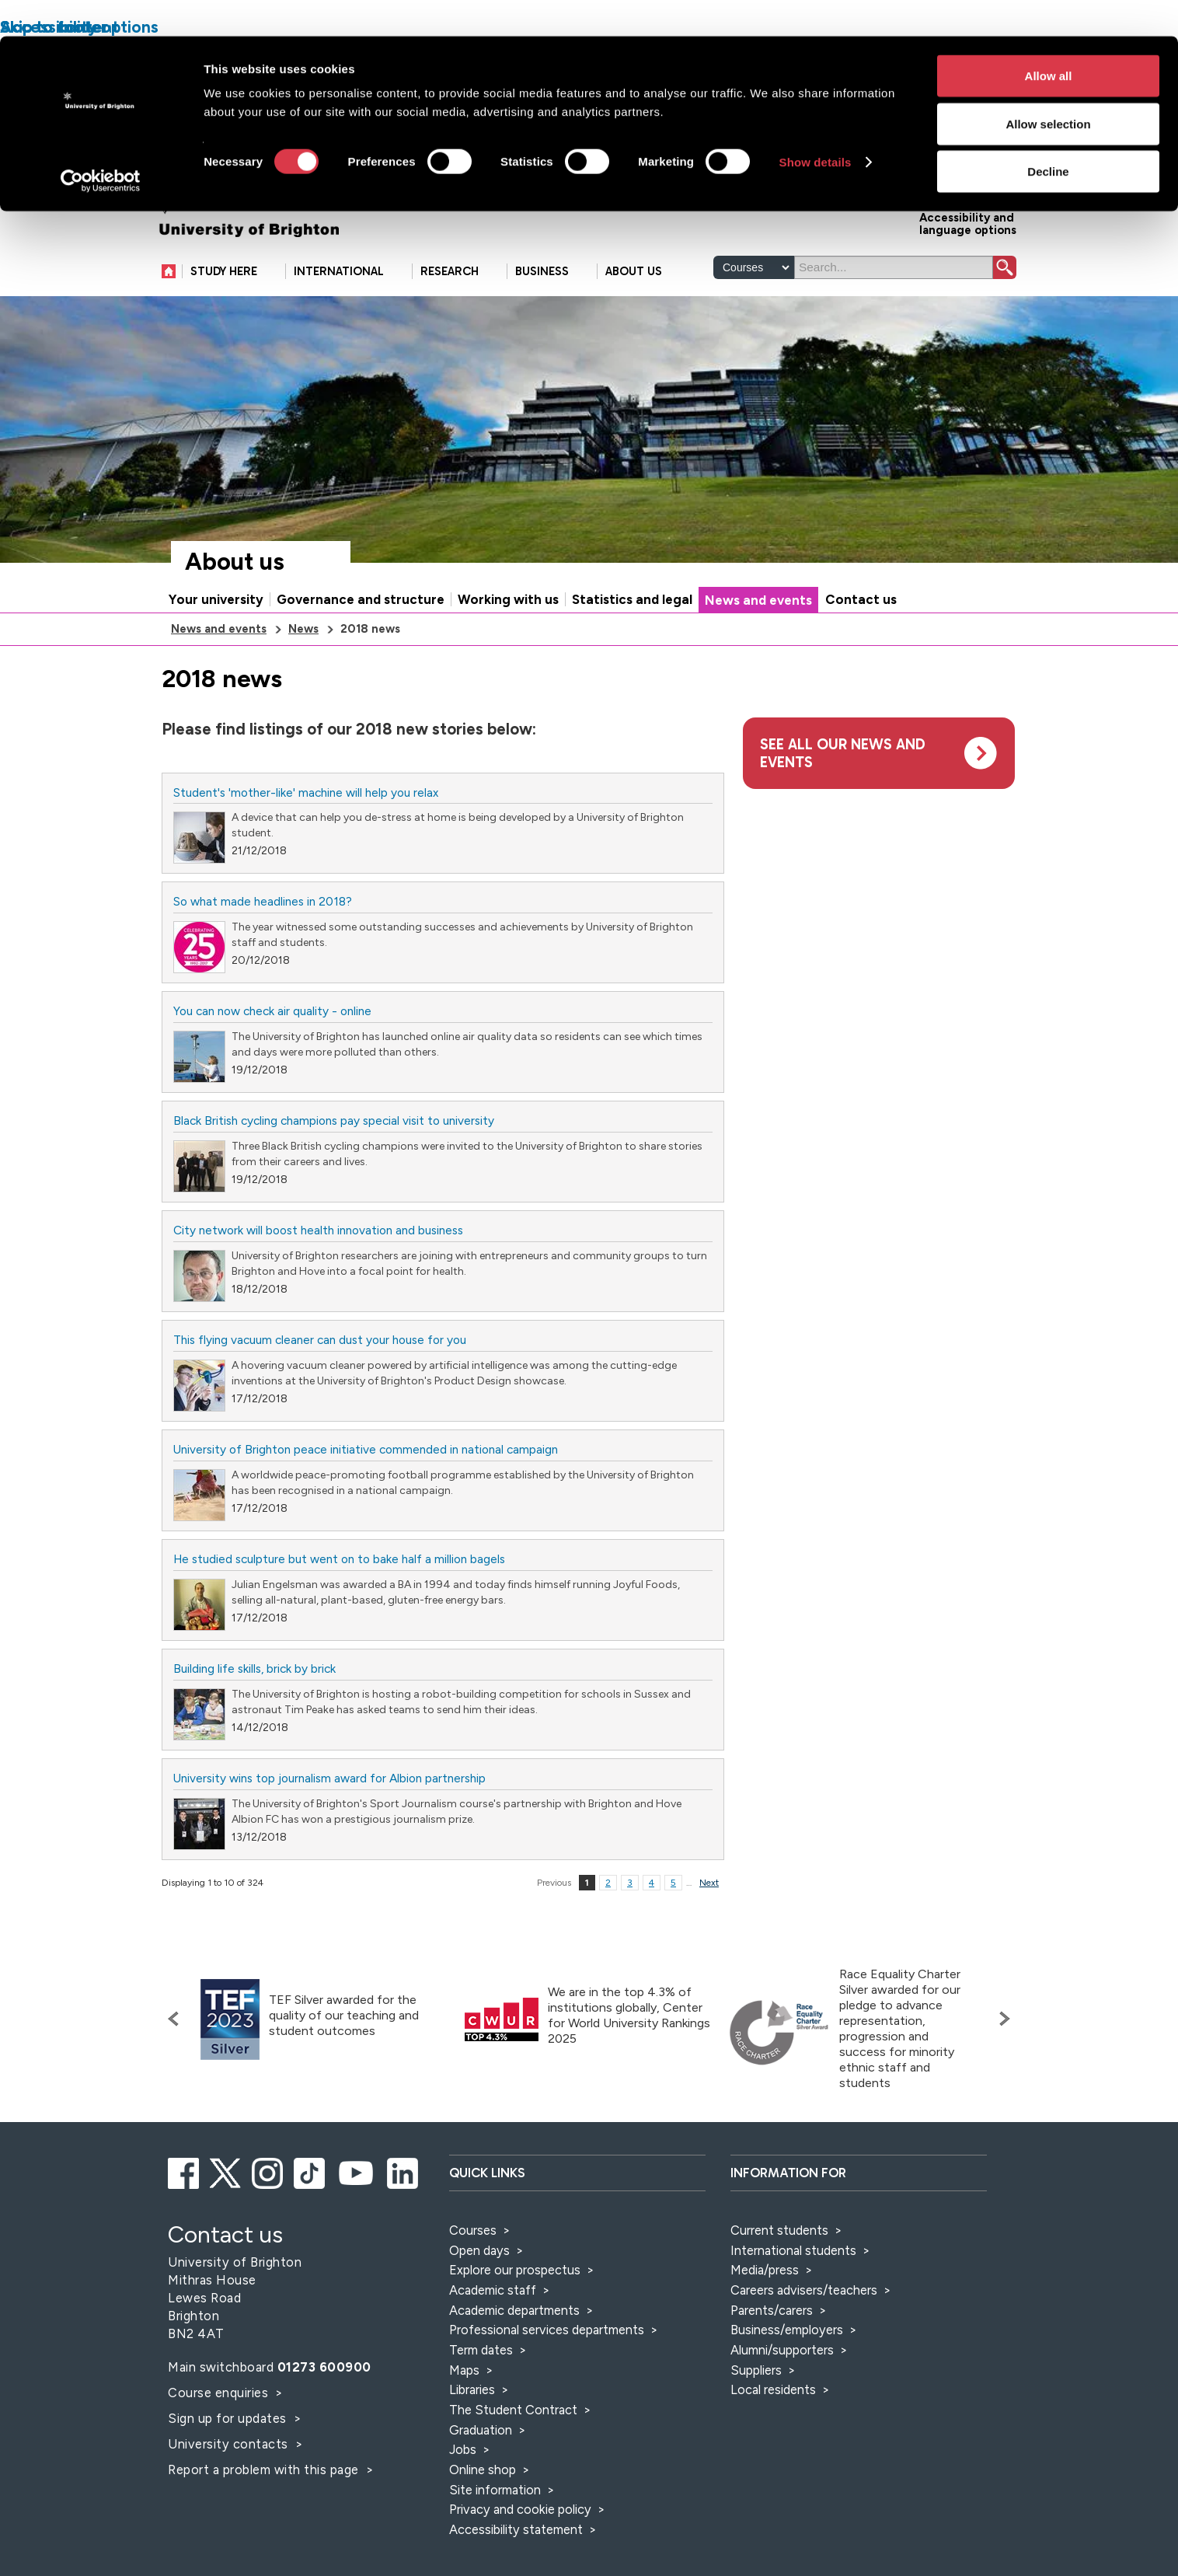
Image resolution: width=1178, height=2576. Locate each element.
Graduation (480, 2430)
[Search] (893, 267)
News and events (758, 600)
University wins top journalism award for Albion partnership (329, 1778)
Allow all (1048, 39)
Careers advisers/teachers (803, 2290)
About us (234, 561)
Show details (815, 125)
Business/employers (786, 2329)
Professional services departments (548, 2329)
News (303, 629)
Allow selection (1047, 87)
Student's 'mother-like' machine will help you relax (305, 792)
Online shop (482, 2469)
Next (709, 1882)
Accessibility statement (516, 2529)
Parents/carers (771, 2310)
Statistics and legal (632, 599)
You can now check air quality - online (272, 1011)
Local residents (773, 2389)
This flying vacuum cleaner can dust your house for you (319, 1339)
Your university (216, 599)
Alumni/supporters (782, 2350)
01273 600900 (324, 2367)
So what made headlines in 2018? (262, 901)
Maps (464, 2370)
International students (793, 2250)
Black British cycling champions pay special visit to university (333, 1120)
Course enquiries (220, 2392)
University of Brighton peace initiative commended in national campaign (365, 1449)
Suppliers (756, 2370)
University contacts (228, 2444)
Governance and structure (360, 599)
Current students (779, 2230)
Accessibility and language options (967, 222)
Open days (479, 2250)
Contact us (861, 599)
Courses (473, 2230)
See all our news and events (842, 753)
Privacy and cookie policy (520, 2509)
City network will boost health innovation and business (318, 1230)
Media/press (764, 2270)
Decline (1047, 134)
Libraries (472, 2389)
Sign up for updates (229, 2418)
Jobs (462, 2449)
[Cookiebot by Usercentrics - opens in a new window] (101, 144)
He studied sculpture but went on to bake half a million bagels (339, 1559)
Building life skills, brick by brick (254, 1668)
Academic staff (492, 2290)
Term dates (481, 2350)
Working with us (508, 599)
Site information (495, 2489)
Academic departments (516, 2310)
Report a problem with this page (265, 2469)
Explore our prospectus (514, 2270)
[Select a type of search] (753, 267)
